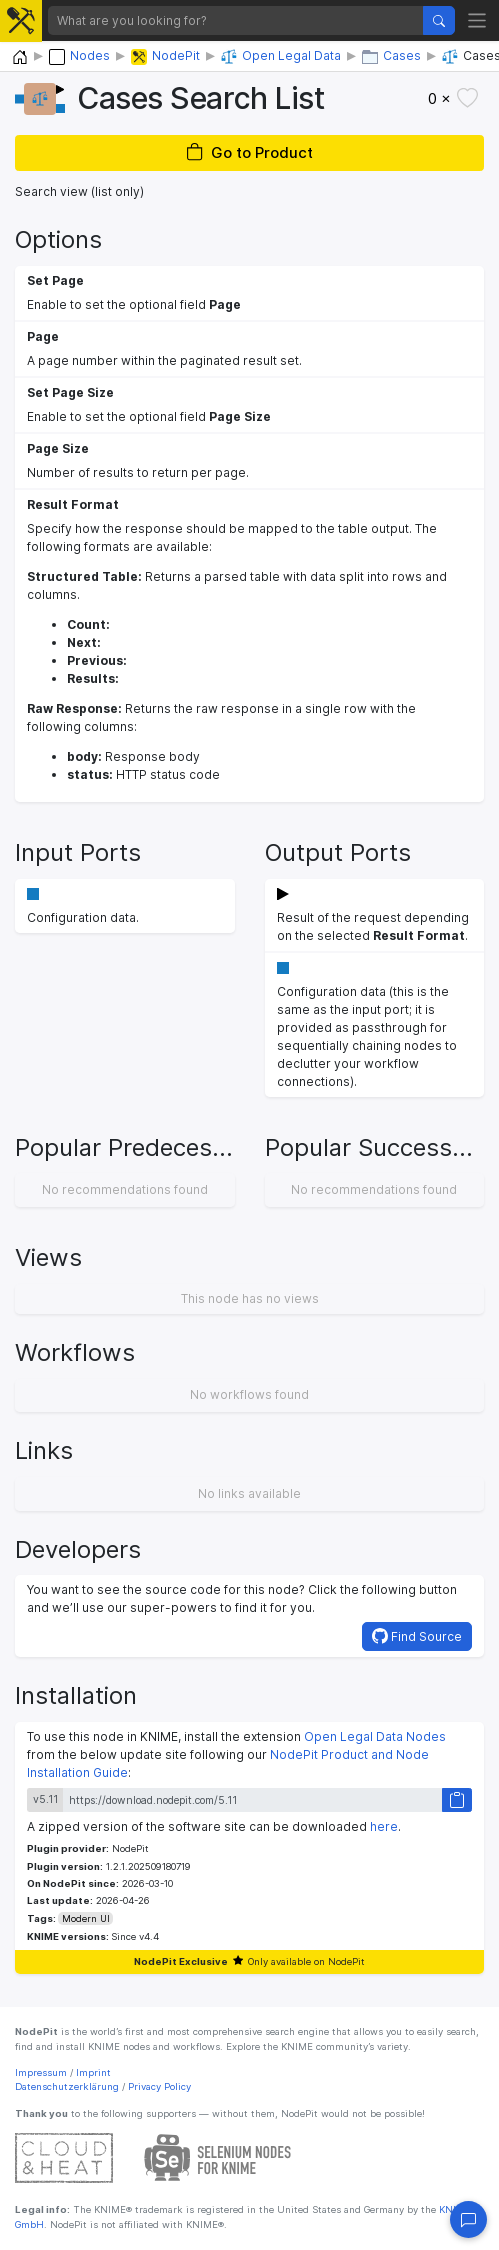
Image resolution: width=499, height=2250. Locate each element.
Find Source (417, 1636)
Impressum (41, 2072)
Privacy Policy (159, 2086)
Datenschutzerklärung (67, 2086)
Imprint (93, 2072)
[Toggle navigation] (477, 20)
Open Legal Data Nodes (375, 1736)
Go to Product (249, 152)
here (384, 1826)
